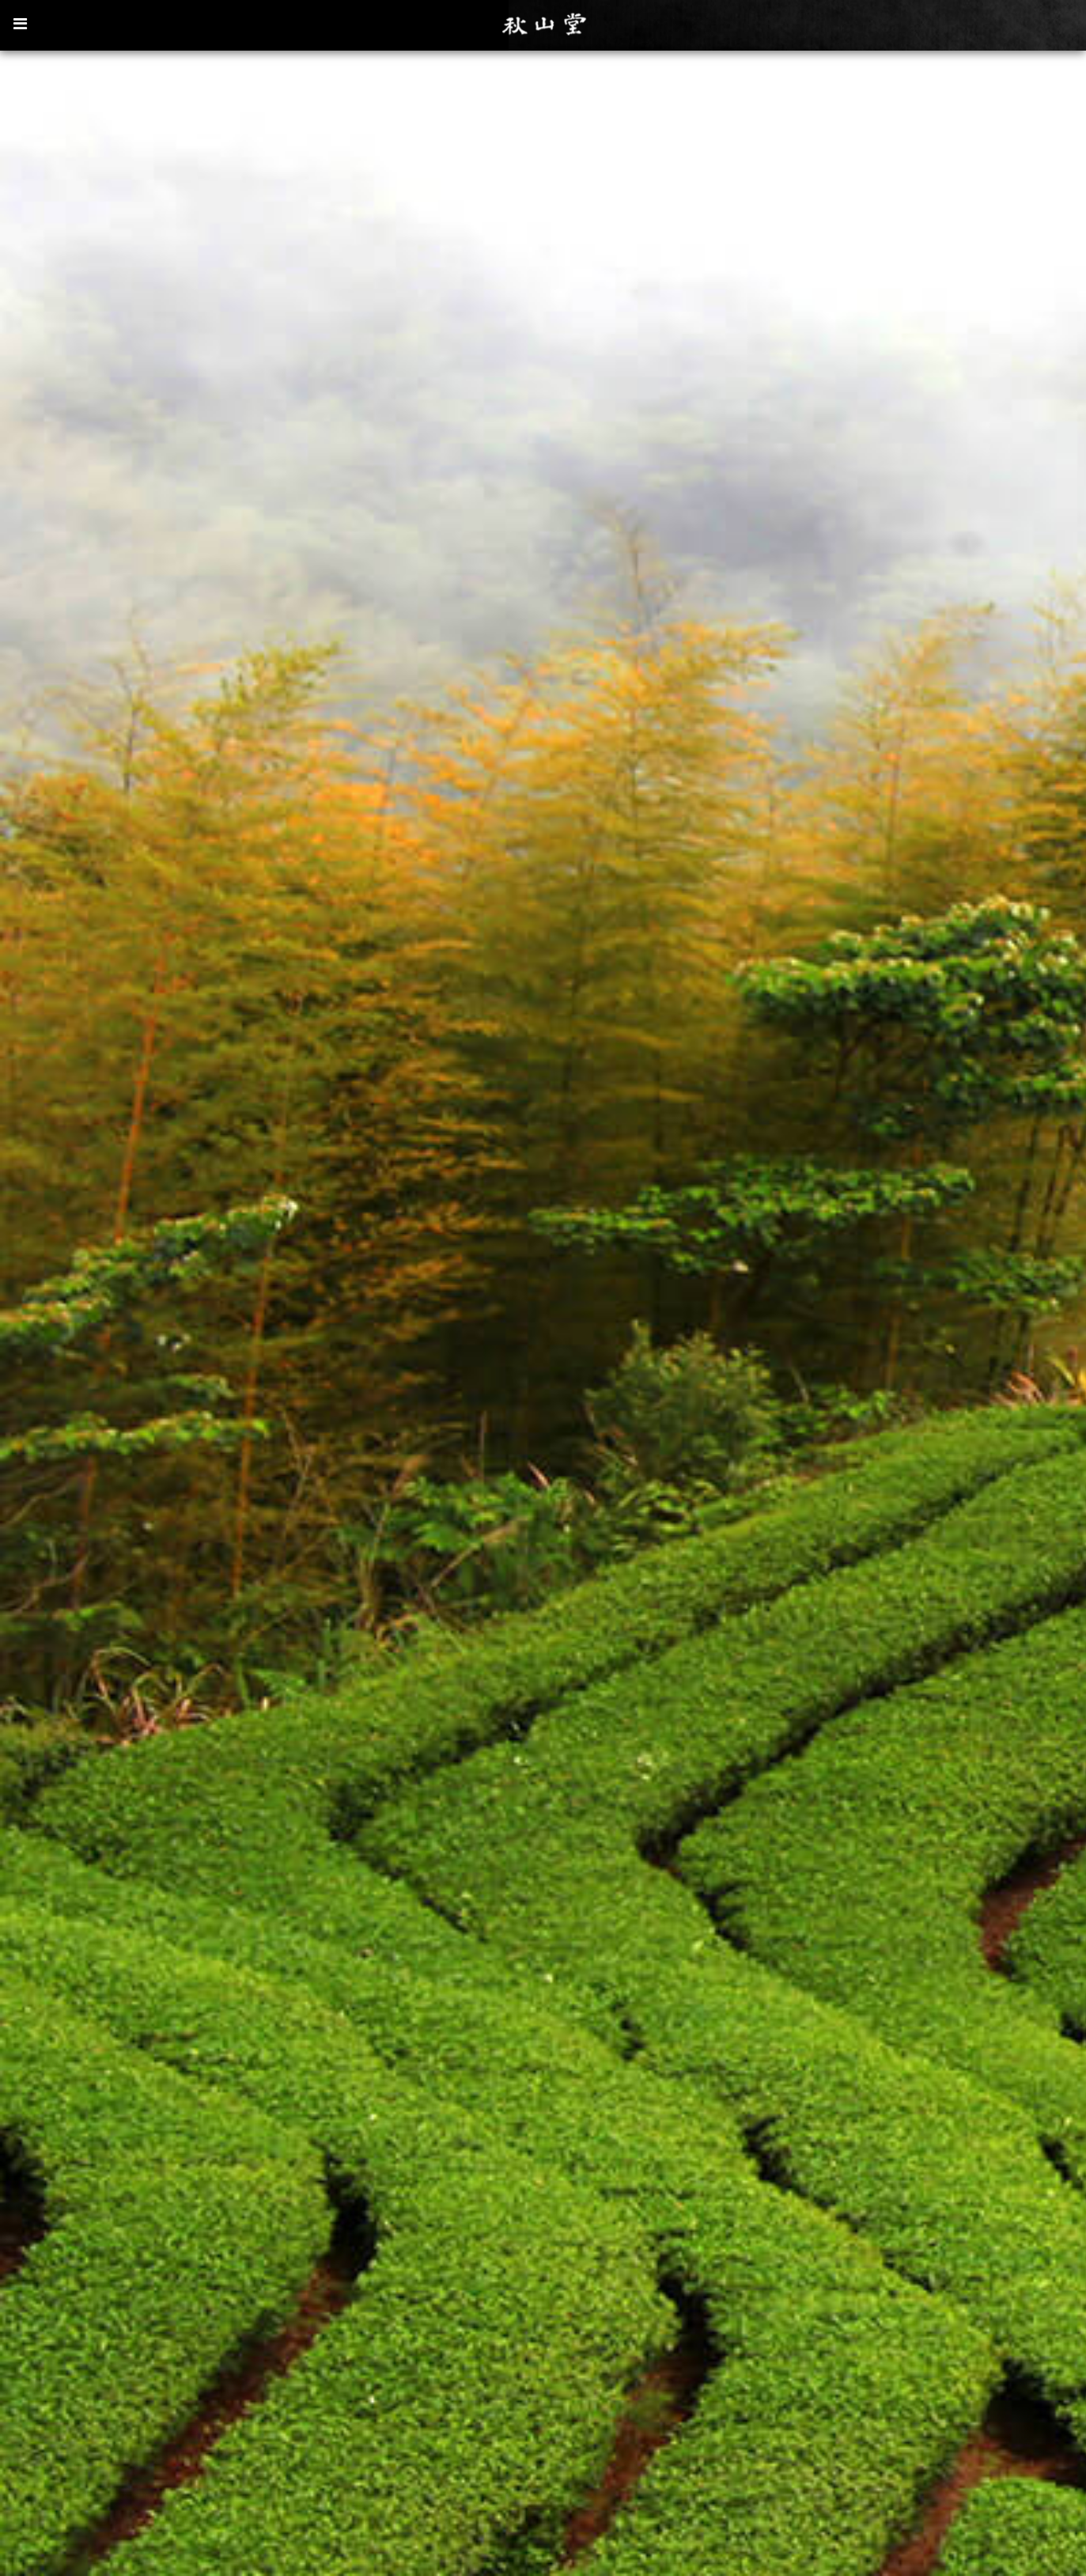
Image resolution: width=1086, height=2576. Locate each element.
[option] (543, 1311)
